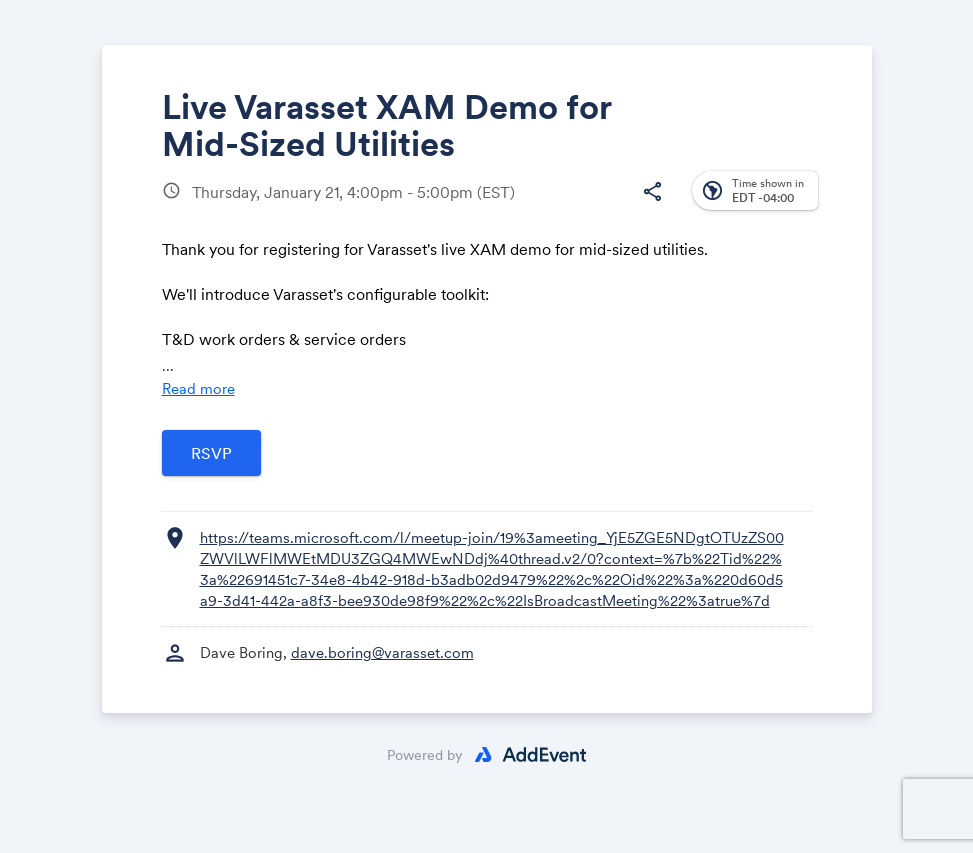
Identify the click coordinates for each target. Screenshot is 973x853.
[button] (653, 192)
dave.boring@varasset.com (382, 652)
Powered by (425, 755)
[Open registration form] (211, 453)
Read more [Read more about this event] (198, 388)
